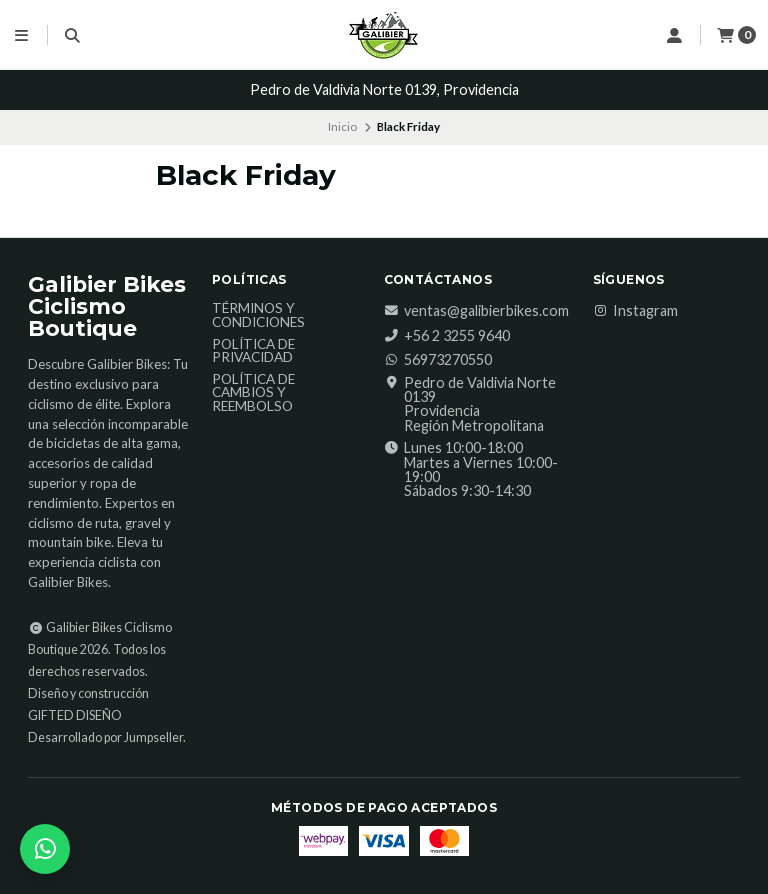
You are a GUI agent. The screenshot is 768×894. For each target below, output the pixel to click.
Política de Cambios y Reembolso (253, 393)
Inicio (342, 126)
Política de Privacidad (253, 351)
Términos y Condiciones (258, 315)
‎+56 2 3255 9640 (447, 336)
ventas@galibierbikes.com (476, 311)
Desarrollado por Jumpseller (105, 737)
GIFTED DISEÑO (75, 715)
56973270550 (438, 360)
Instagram (635, 311)
